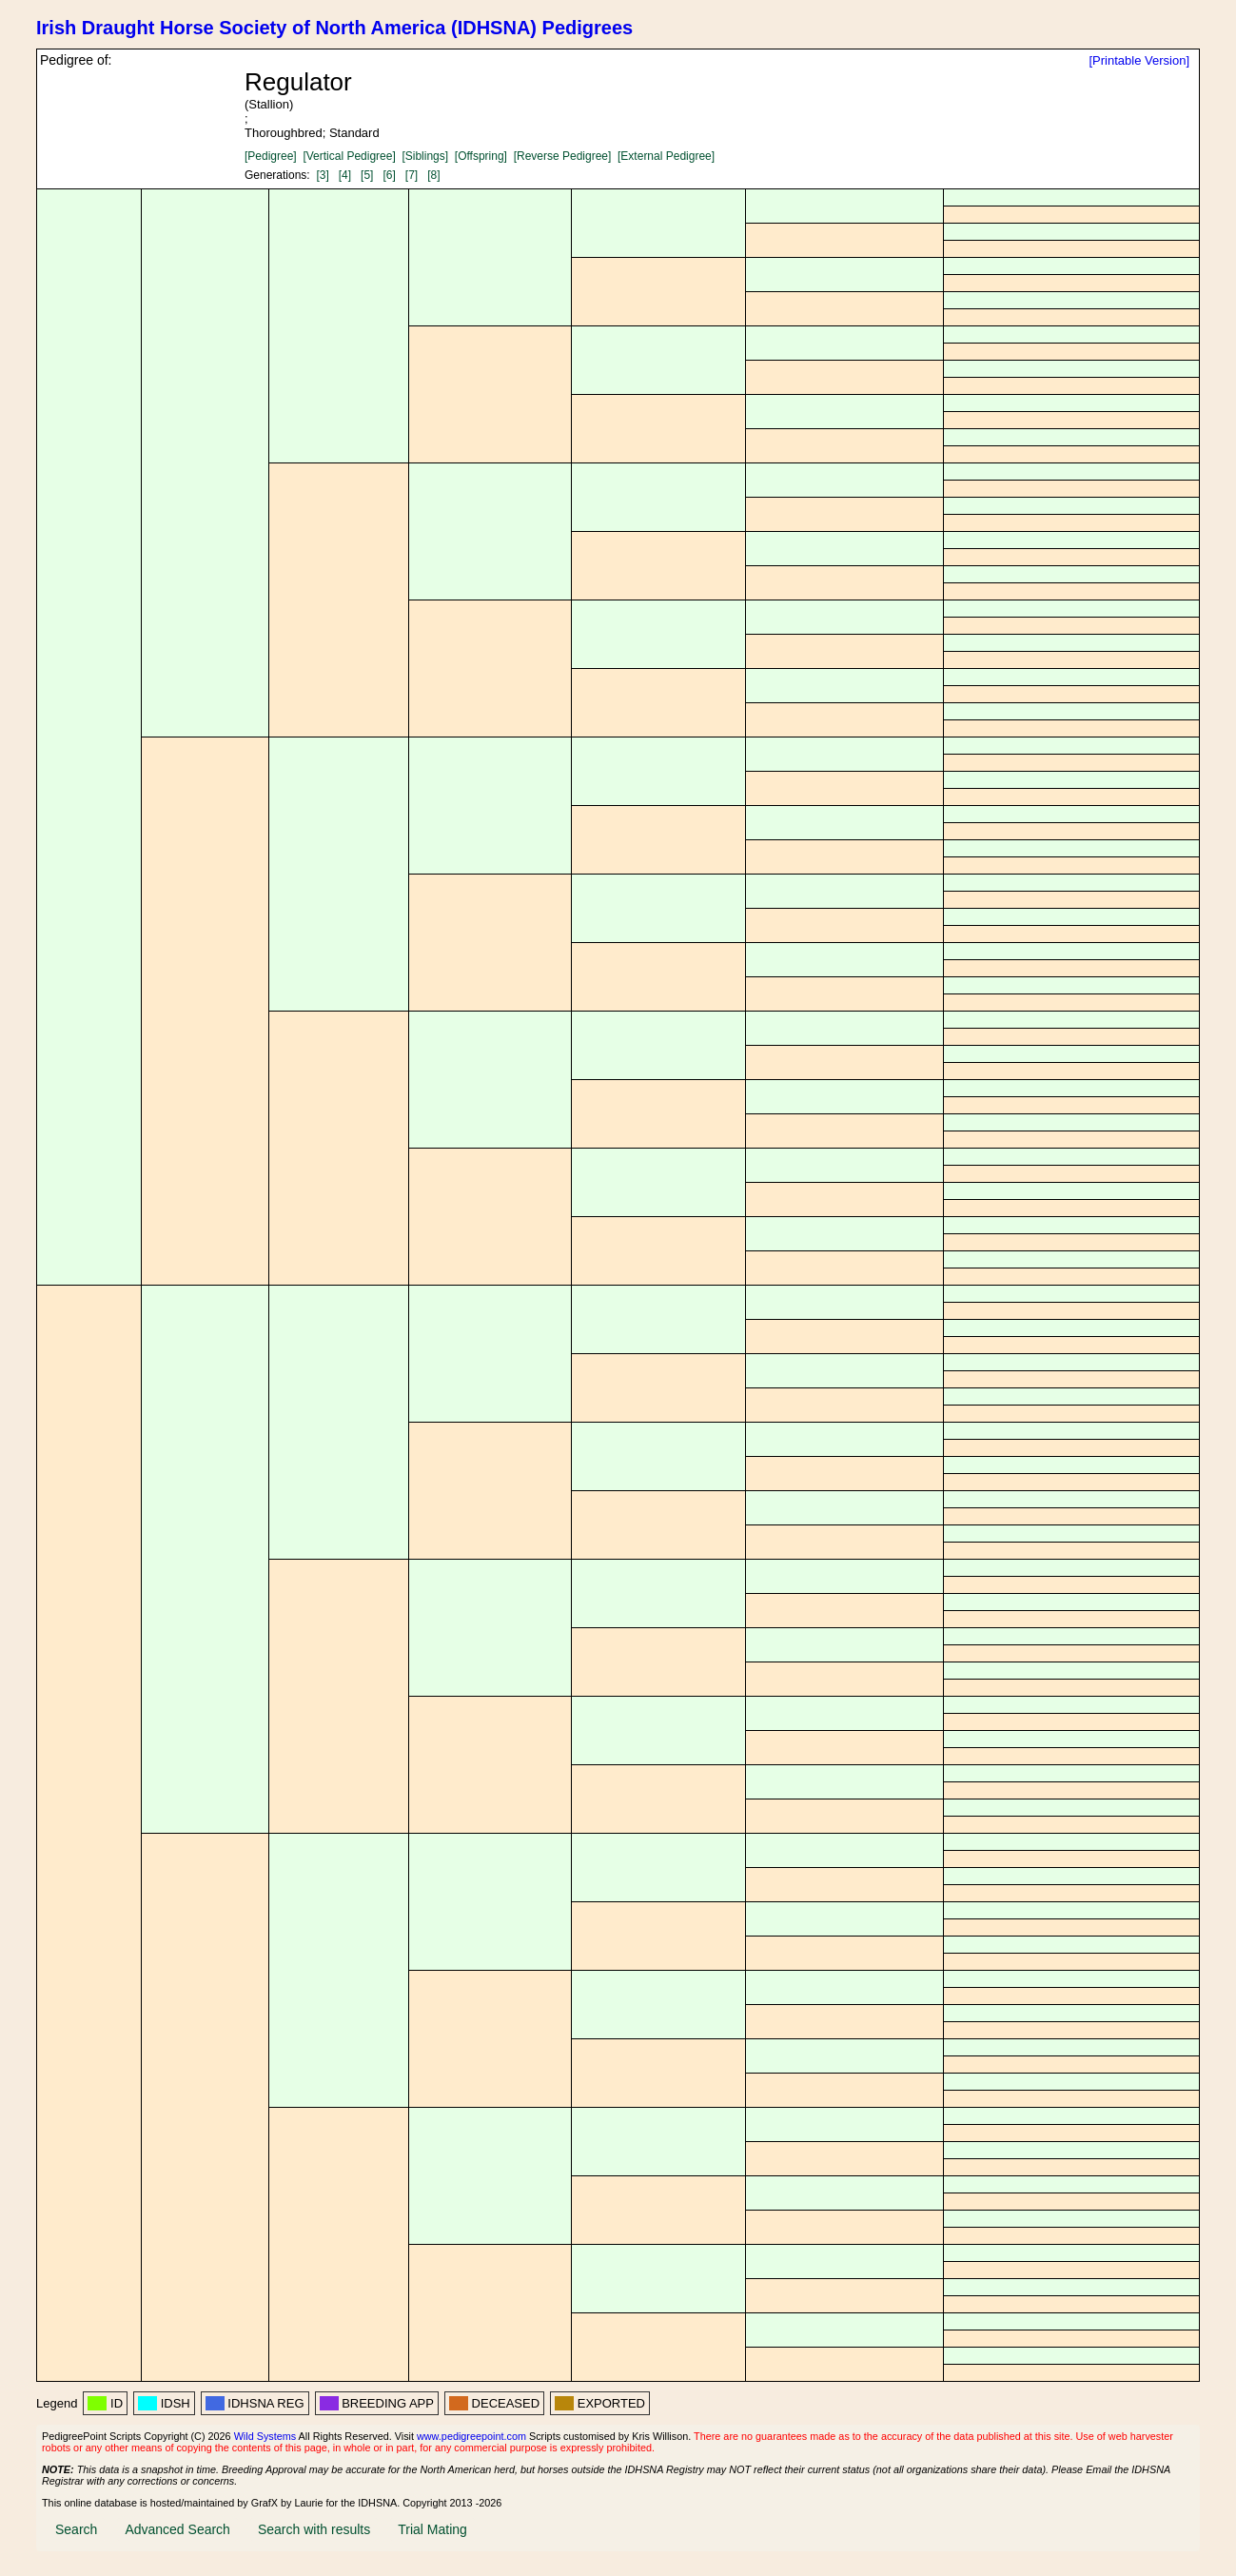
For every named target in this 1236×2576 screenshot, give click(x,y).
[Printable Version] (1139, 60)
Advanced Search (177, 2529)
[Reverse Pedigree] (563, 156)
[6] (389, 175)
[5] (367, 175)
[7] (411, 175)
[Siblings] (425, 156)
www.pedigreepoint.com (471, 2436)
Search (76, 2529)
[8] (433, 175)
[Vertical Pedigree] (349, 156)
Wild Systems (265, 2436)
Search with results (314, 2529)
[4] (345, 175)
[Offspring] (481, 156)
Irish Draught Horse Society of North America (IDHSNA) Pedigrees (334, 27)
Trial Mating (432, 2529)
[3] (322, 175)
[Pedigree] (271, 156)
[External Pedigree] (666, 156)
